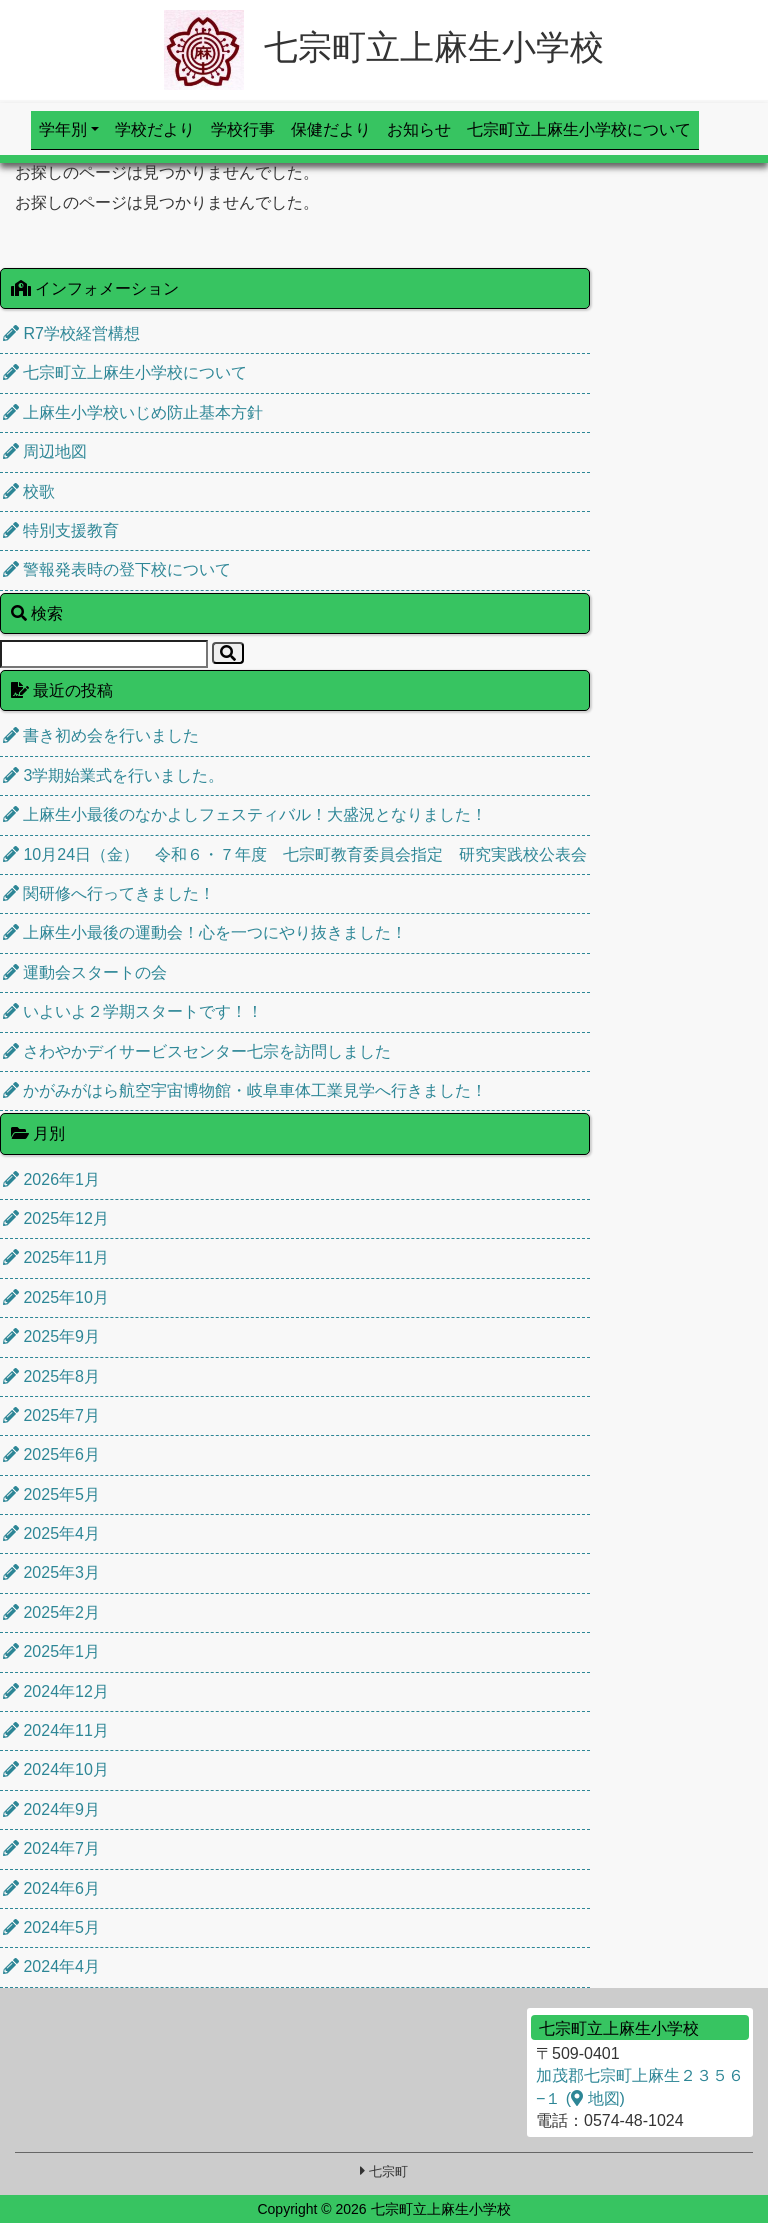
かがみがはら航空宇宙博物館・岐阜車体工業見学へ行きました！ (245, 1090)
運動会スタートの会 (85, 972)
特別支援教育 (61, 530)
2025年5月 (51, 1494)
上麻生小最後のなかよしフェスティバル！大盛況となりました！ (245, 814)
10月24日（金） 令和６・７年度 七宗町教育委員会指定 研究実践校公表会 (295, 854)
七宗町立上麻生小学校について (579, 129)
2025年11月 (56, 1257)
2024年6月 (51, 1888)
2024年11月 (56, 1730)
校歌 (29, 491)
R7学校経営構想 (71, 333)
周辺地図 (45, 451)
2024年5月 (51, 1927)
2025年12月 (56, 1218)
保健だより (331, 129)
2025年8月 (51, 1376)
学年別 (63, 129)
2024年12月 (56, 1691)
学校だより (155, 129)
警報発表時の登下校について (117, 569)
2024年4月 (51, 1966)
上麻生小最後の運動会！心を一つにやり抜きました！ (205, 932)
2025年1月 (51, 1651)
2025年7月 (51, 1415)
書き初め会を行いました (101, 735)
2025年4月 (51, 1533)
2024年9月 (51, 1809)
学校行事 (243, 129)
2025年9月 (51, 1336)
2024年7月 (51, 1848)
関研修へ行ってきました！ (109, 893)
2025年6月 (51, 1454)
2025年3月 (51, 1572)
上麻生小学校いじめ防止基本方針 (133, 412)
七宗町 (388, 2171)
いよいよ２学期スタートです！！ (133, 1011)
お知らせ (419, 129)
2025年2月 (51, 1612)
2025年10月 (56, 1297)
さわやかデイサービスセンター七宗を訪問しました (197, 1051)
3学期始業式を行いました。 (113, 775)
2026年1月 (51, 1179)
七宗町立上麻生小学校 (384, 47)
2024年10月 (56, 1769)
